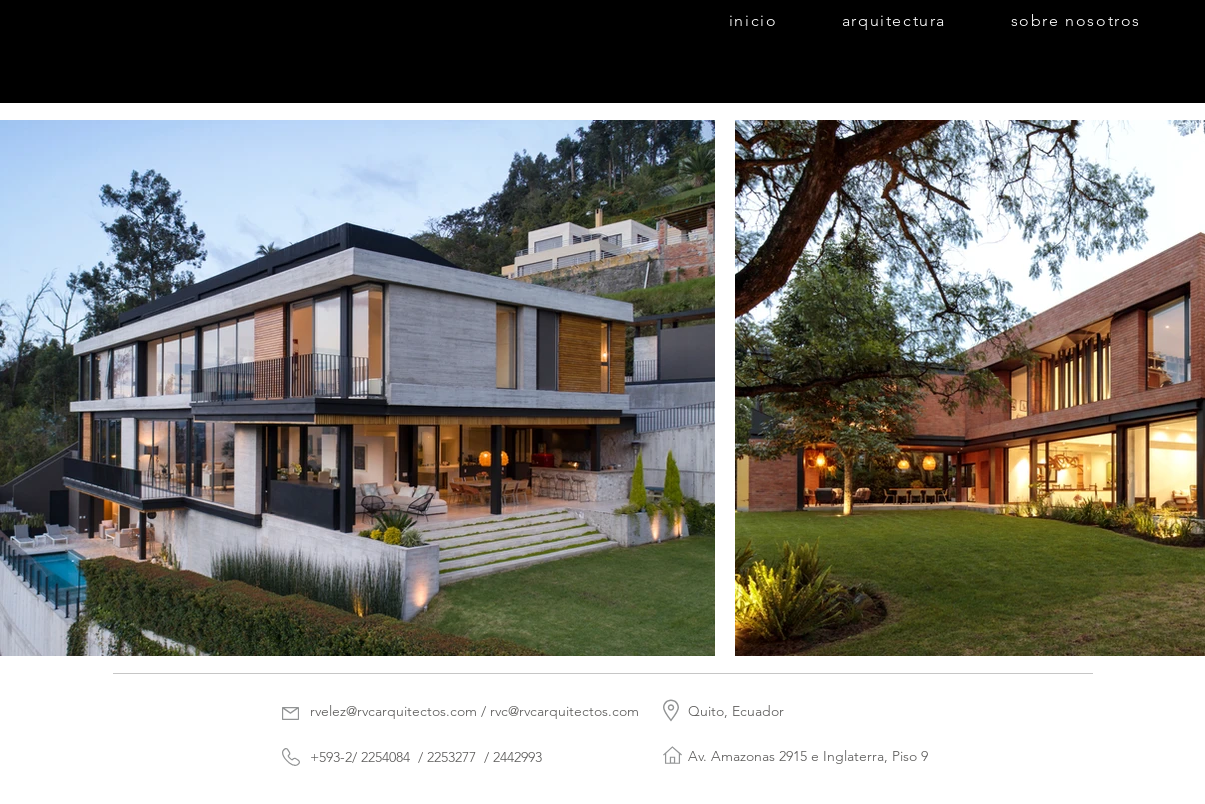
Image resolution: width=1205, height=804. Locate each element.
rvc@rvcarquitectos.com (564, 711)
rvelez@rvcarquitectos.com (393, 711)
